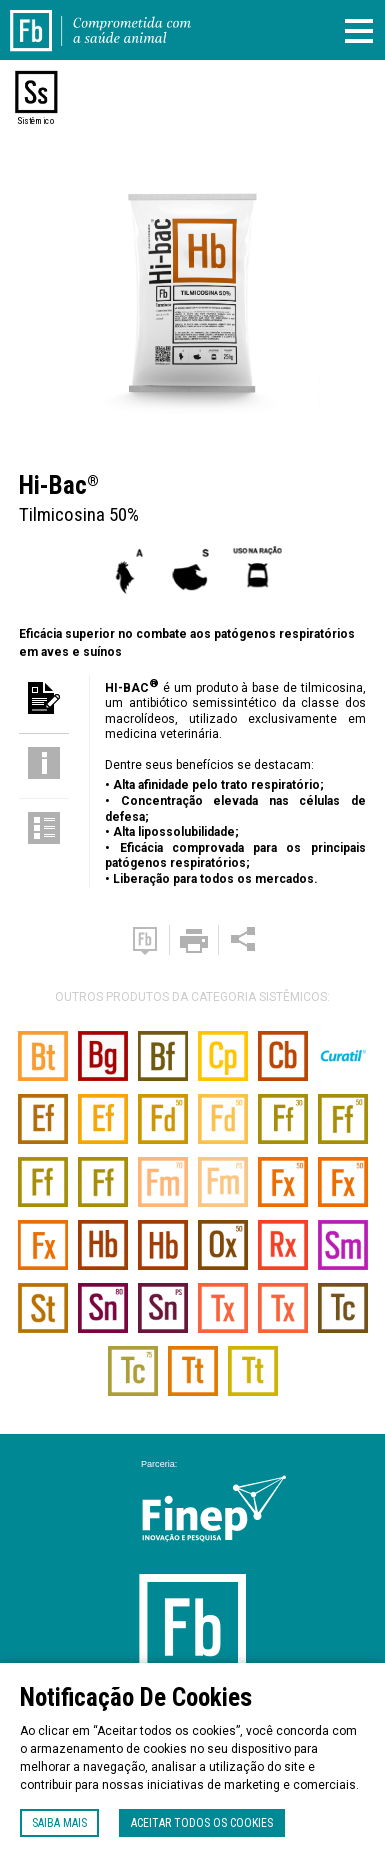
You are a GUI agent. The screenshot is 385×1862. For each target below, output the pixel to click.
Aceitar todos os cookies (202, 1823)
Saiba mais (59, 1823)
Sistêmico (36, 121)
